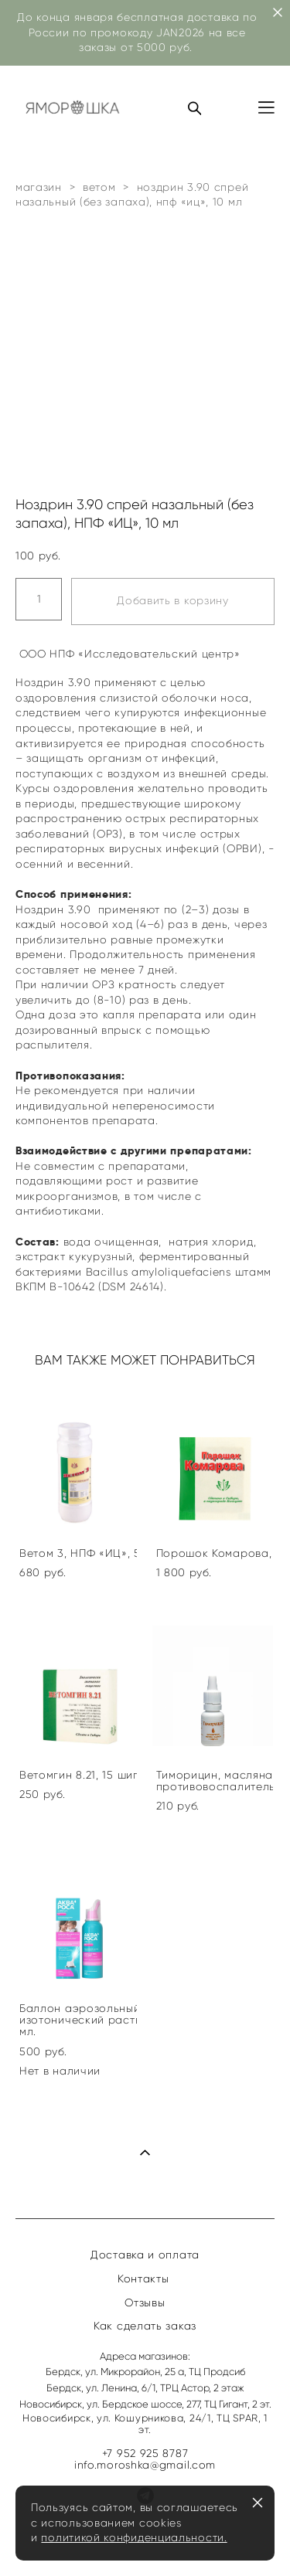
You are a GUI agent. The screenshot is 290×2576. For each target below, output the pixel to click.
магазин (38, 187)
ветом (99, 187)
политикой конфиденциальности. (134, 2537)
